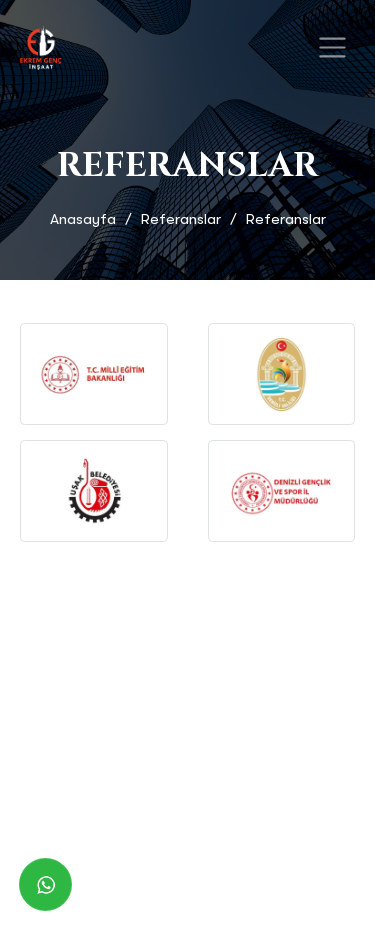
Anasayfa (83, 219)
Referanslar (181, 219)
